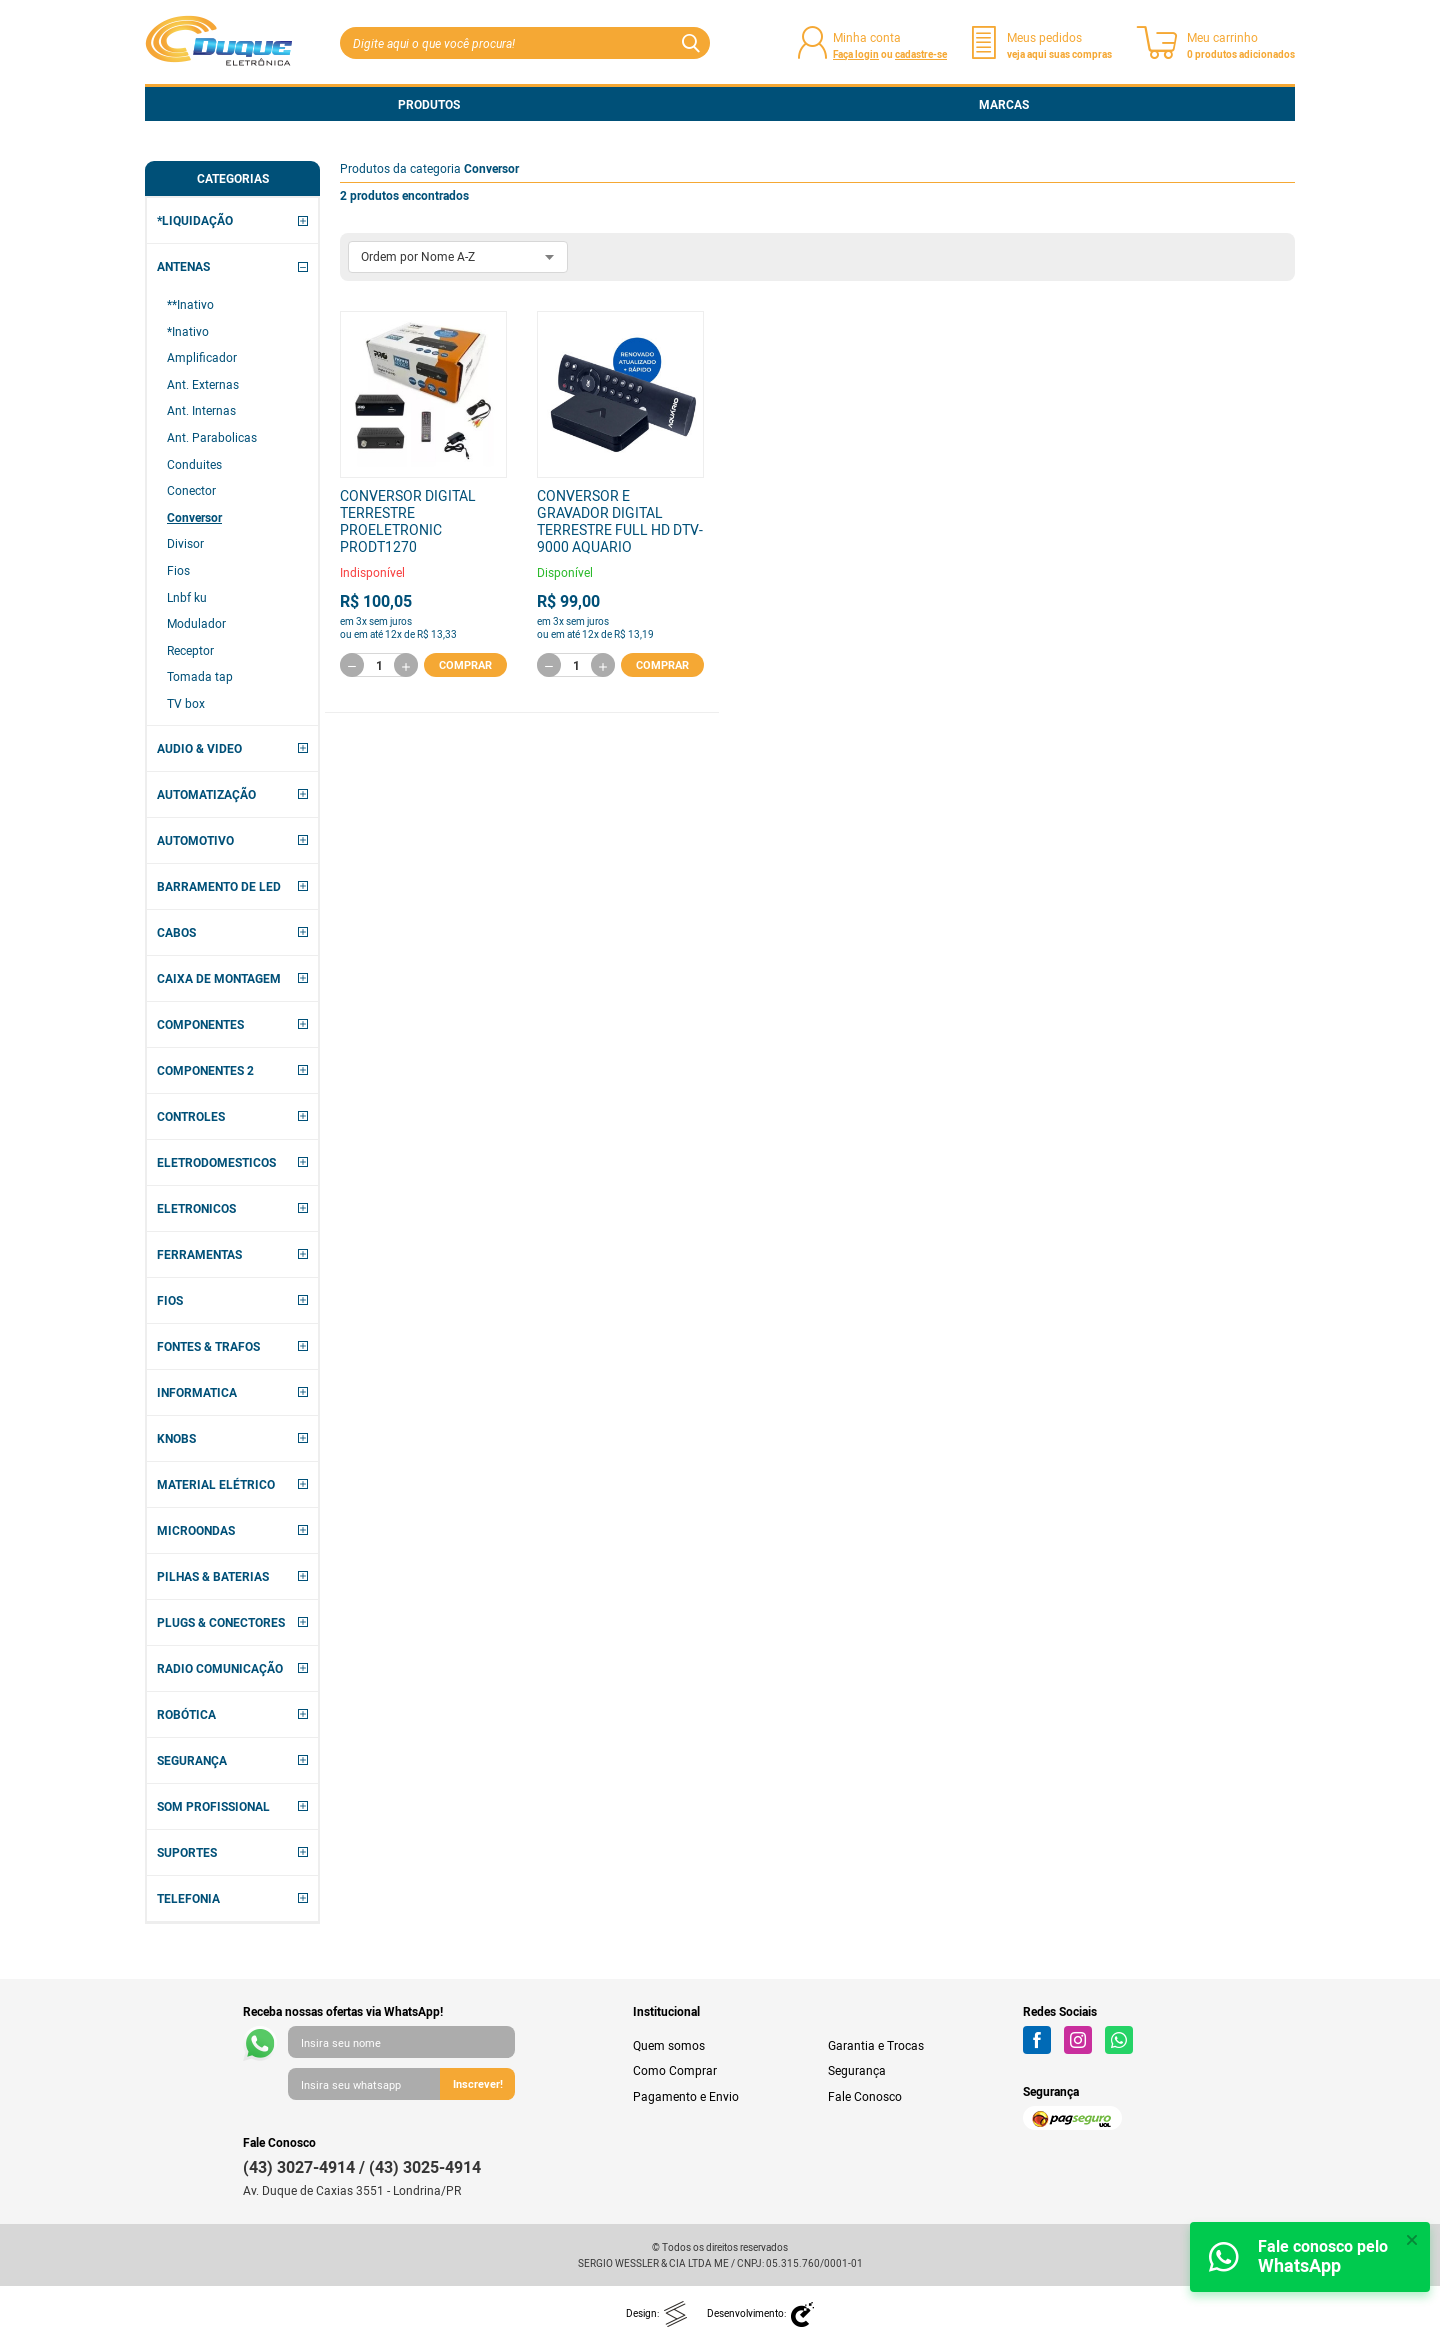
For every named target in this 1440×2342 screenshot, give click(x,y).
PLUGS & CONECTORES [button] (221, 1622)
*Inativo (188, 331)
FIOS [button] (170, 1300)
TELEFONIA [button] (188, 1898)
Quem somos (669, 2045)
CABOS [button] (176, 932)
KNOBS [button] (176, 1438)
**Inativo (190, 304)
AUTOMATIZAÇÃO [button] (206, 794)
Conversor (194, 517)
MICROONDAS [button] (196, 1530)
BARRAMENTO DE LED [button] (219, 886)
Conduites (194, 464)
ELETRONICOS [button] (196, 1208)
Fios (178, 570)
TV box (186, 703)
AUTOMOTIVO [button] (195, 840)
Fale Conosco (865, 2096)
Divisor (185, 543)
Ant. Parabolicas (212, 437)
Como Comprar (675, 2070)
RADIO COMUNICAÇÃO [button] (220, 1668)
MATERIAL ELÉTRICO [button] (216, 1484)
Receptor (190, 650)
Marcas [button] (1004, 104)
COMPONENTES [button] (200, 1024)
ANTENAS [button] (183, 266)
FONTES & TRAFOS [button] (208, 1346)
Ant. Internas (201, 410)
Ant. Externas (203, 384)
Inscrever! (478, 2083)
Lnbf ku (187, 597)
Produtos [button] (429, 104)
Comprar (465, 663)
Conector (191, 490)
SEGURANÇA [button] (192, 1760)
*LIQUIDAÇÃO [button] (195, 220)
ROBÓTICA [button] (186, 1714)
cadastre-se (921, 54)
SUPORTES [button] (187, 1852)
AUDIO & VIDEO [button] (199, 748)
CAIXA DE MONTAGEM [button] (219, 978)
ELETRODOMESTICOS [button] (216, 1162)
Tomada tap (200, 676)
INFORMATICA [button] (197, 1392)
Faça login (856, 54)
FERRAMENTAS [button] (199, 1254)
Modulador (196, 623)
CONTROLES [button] (191, 1116)
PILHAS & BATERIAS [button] (213, 1576)
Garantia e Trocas (876, 2045)
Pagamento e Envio (686, 2096)
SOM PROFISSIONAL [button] (213, 1806)
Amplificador (202, 357)
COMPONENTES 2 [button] (205, 1070)
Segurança (857, 2070)
